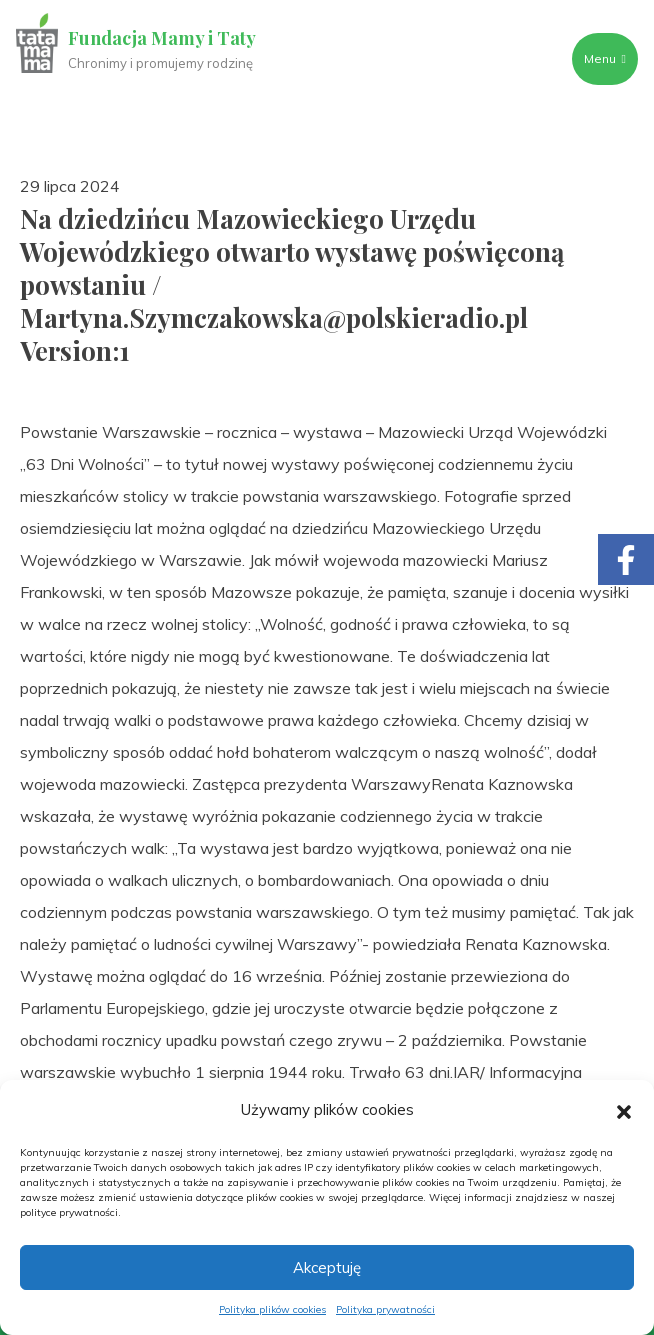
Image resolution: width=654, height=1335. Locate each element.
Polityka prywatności (385, 1309)
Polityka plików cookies (272, 1309)
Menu (605, 58)
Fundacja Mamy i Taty (162, 38)
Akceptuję (327, 1267)
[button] (624, 1110)
